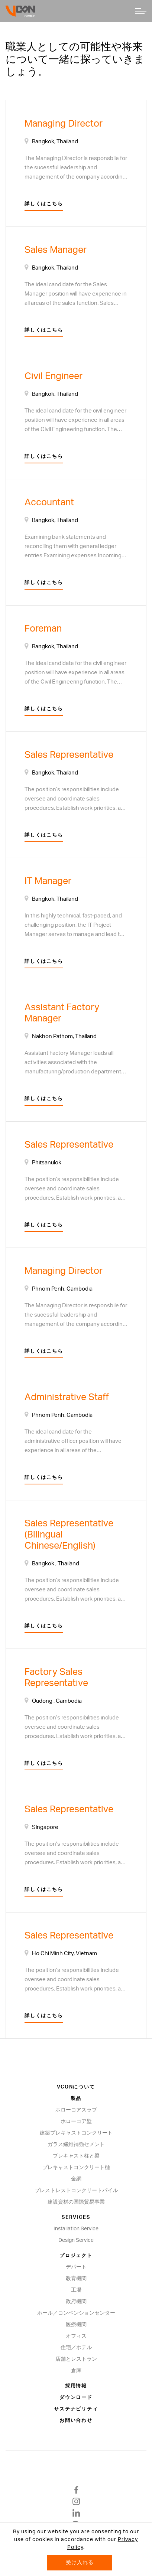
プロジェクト (76, 2255)
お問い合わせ (76, 2420)
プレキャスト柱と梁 (76, 2156)
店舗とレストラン (76, 2359)
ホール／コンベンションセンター (76, 2313)
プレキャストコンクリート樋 (76, 2167)
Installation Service (76, 2228)
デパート (76, 2267)
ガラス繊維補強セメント (76, 2144)
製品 (76, 2098)
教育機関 (76, 2278)
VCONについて (76, 2087)
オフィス (76, 2336)
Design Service (76, 2240)
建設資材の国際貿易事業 (76, 2202)
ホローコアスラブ (76, 2110)
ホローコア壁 (76, 2121)
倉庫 (76, 2370)
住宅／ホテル (76, 2347)
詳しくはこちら (44, 204)
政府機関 (76, 2301)
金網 (76, 2179)
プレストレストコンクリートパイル (76, 2190)
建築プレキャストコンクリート (76, 2133)
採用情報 (76, 2386)
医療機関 (76, 2324)
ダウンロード (76, 2397)
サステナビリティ (76, 2409)
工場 (76, 2290)
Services (76, 2217)
